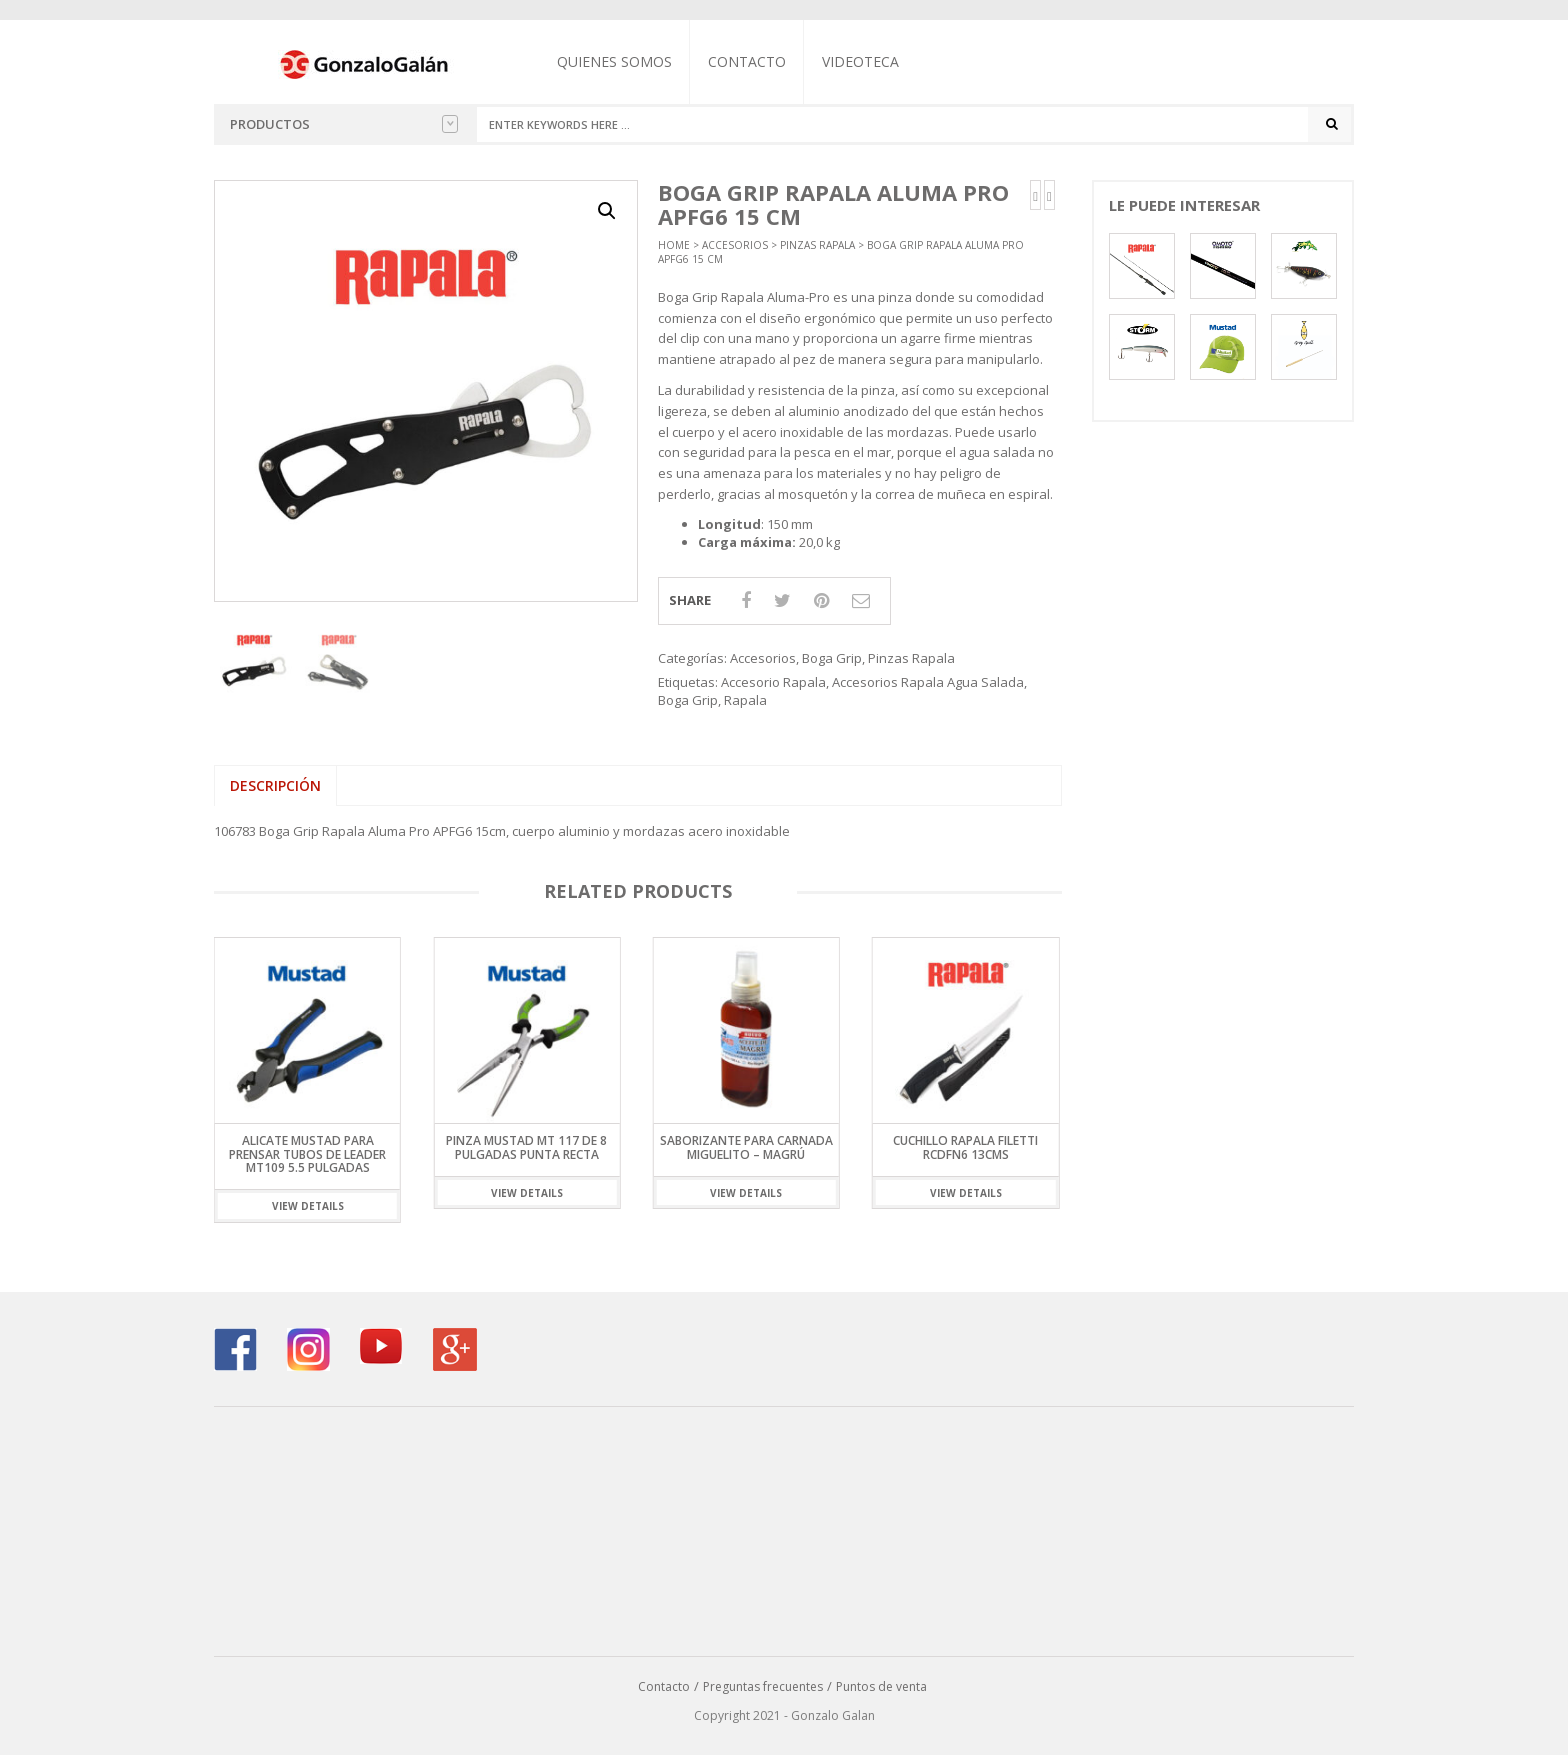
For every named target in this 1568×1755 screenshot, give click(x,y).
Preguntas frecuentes (763, 1686)
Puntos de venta (881, 1686)
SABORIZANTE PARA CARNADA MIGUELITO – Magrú (746, 1148)
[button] (607, 211)
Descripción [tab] (275, 785)
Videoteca (860, 61)
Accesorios (735, 245)
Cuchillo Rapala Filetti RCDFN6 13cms (965, 1148)
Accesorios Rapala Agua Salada (928, 682)
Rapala (745, 700)
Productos (344, 124)
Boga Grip (832, 658)
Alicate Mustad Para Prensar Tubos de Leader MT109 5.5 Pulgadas (307, 1154)
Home (674, 245)
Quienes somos (614, 61)
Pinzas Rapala (817, 245)
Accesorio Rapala (773, 682)
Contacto (747, 61)
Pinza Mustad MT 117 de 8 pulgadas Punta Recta (526, 1148)
